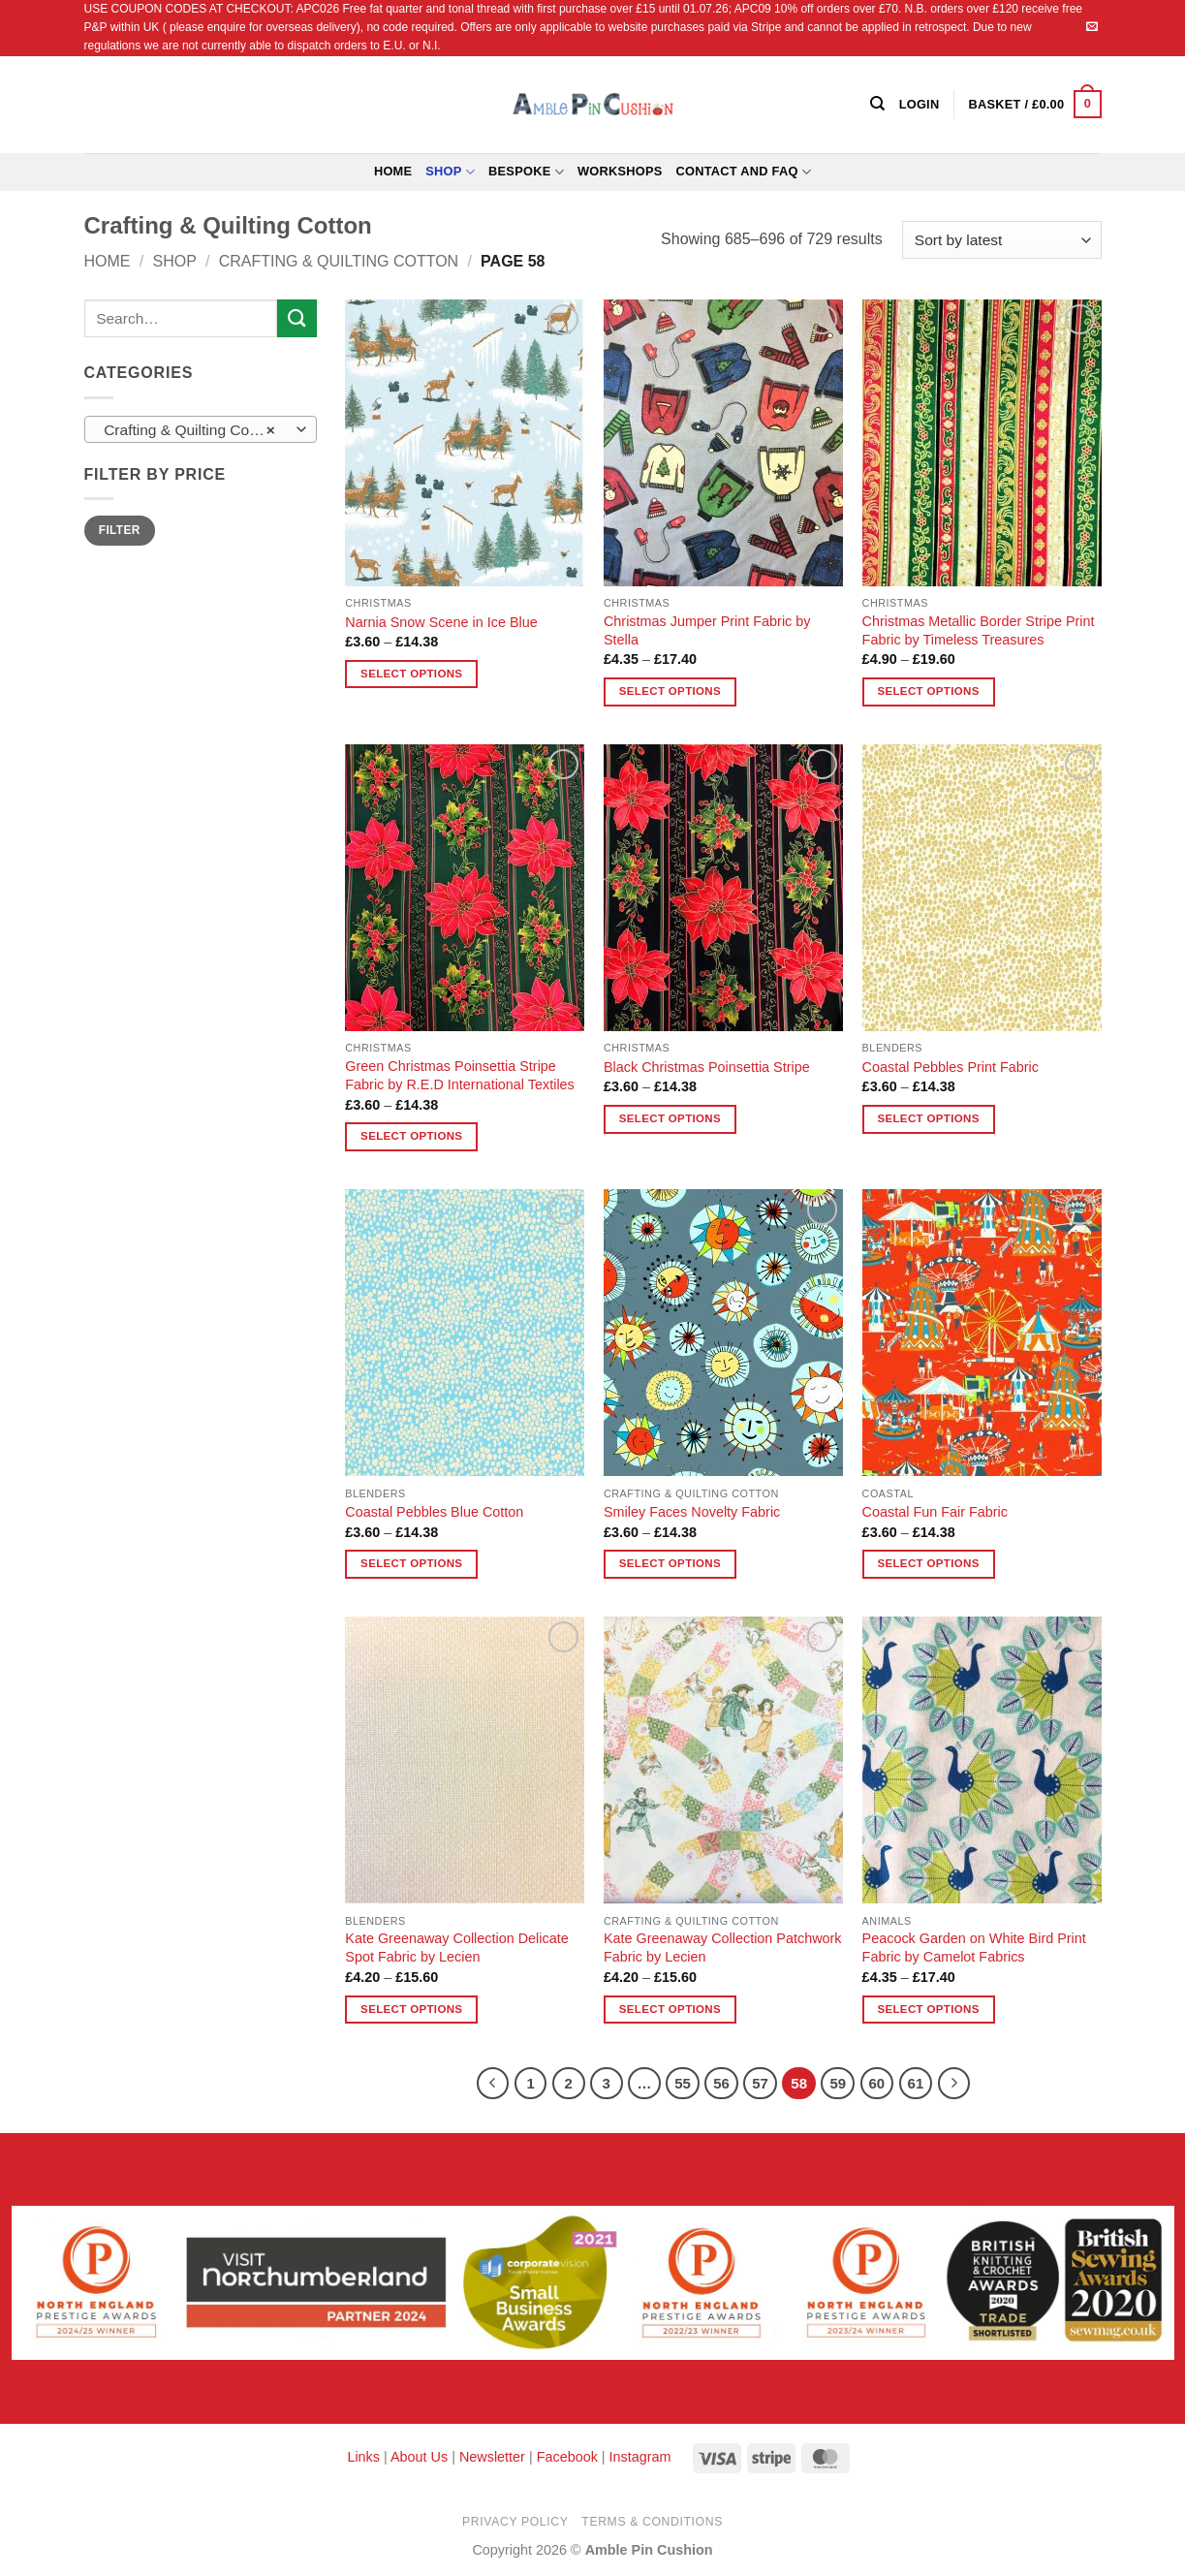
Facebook (567, 2457)
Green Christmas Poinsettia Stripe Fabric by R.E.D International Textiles (459, 1075)
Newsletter (492, 2457)
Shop (450, 172)
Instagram (640, 2457)
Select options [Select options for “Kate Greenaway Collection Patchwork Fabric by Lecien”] (670, 2009)
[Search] (877, 103)
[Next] (954, 2083)
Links (365, 2457)
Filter (119, 530)
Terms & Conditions (652, 2522)
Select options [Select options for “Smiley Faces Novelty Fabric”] (670, 1563)
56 (721, 2083)
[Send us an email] (1092, 27)
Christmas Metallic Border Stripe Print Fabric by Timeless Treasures (978, 630)
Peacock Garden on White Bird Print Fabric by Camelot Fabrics (974, 1947)
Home (393, 171)
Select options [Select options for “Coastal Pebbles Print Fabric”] (928, 1118)
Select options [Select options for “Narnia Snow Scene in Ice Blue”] (411, 673)
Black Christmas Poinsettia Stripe (707, 1067)
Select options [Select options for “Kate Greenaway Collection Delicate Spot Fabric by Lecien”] (411, 2009)
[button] (1034, 105)
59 (837, 2083)
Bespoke (526, 172)
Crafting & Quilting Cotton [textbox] (189, 430)
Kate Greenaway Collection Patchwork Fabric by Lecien (723, 1947)
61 (916, 2083)
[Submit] (296, 318)
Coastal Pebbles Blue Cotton (434, 1512)
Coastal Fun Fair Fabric (935, 1512)
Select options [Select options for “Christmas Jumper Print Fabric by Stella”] (670, 691)
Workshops (620, 171)
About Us (419, 2457)
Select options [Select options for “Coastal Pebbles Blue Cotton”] (411, 1563)
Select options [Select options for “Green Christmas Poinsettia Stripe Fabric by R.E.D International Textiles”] (411, 1136)
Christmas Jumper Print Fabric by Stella (707, 630)
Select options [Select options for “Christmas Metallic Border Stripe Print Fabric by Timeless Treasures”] (928, 691)
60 (877, 2083)
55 (682, 2083)
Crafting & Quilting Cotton (338, 261)
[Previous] (493, 2083)
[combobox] (200, 429)
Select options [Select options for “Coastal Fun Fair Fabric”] (928, 1563)
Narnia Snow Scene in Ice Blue (441, 622)
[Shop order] (1001, 240)
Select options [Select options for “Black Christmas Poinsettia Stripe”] (670, 1118)
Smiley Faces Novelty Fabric (692, 1512)
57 (760, 2083)
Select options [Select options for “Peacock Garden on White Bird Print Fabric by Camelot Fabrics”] (928, 2009)
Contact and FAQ (744, 172)
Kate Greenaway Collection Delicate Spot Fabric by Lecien (456, 1947)
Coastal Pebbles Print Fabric (950, 1067)
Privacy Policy (515, 2522)
